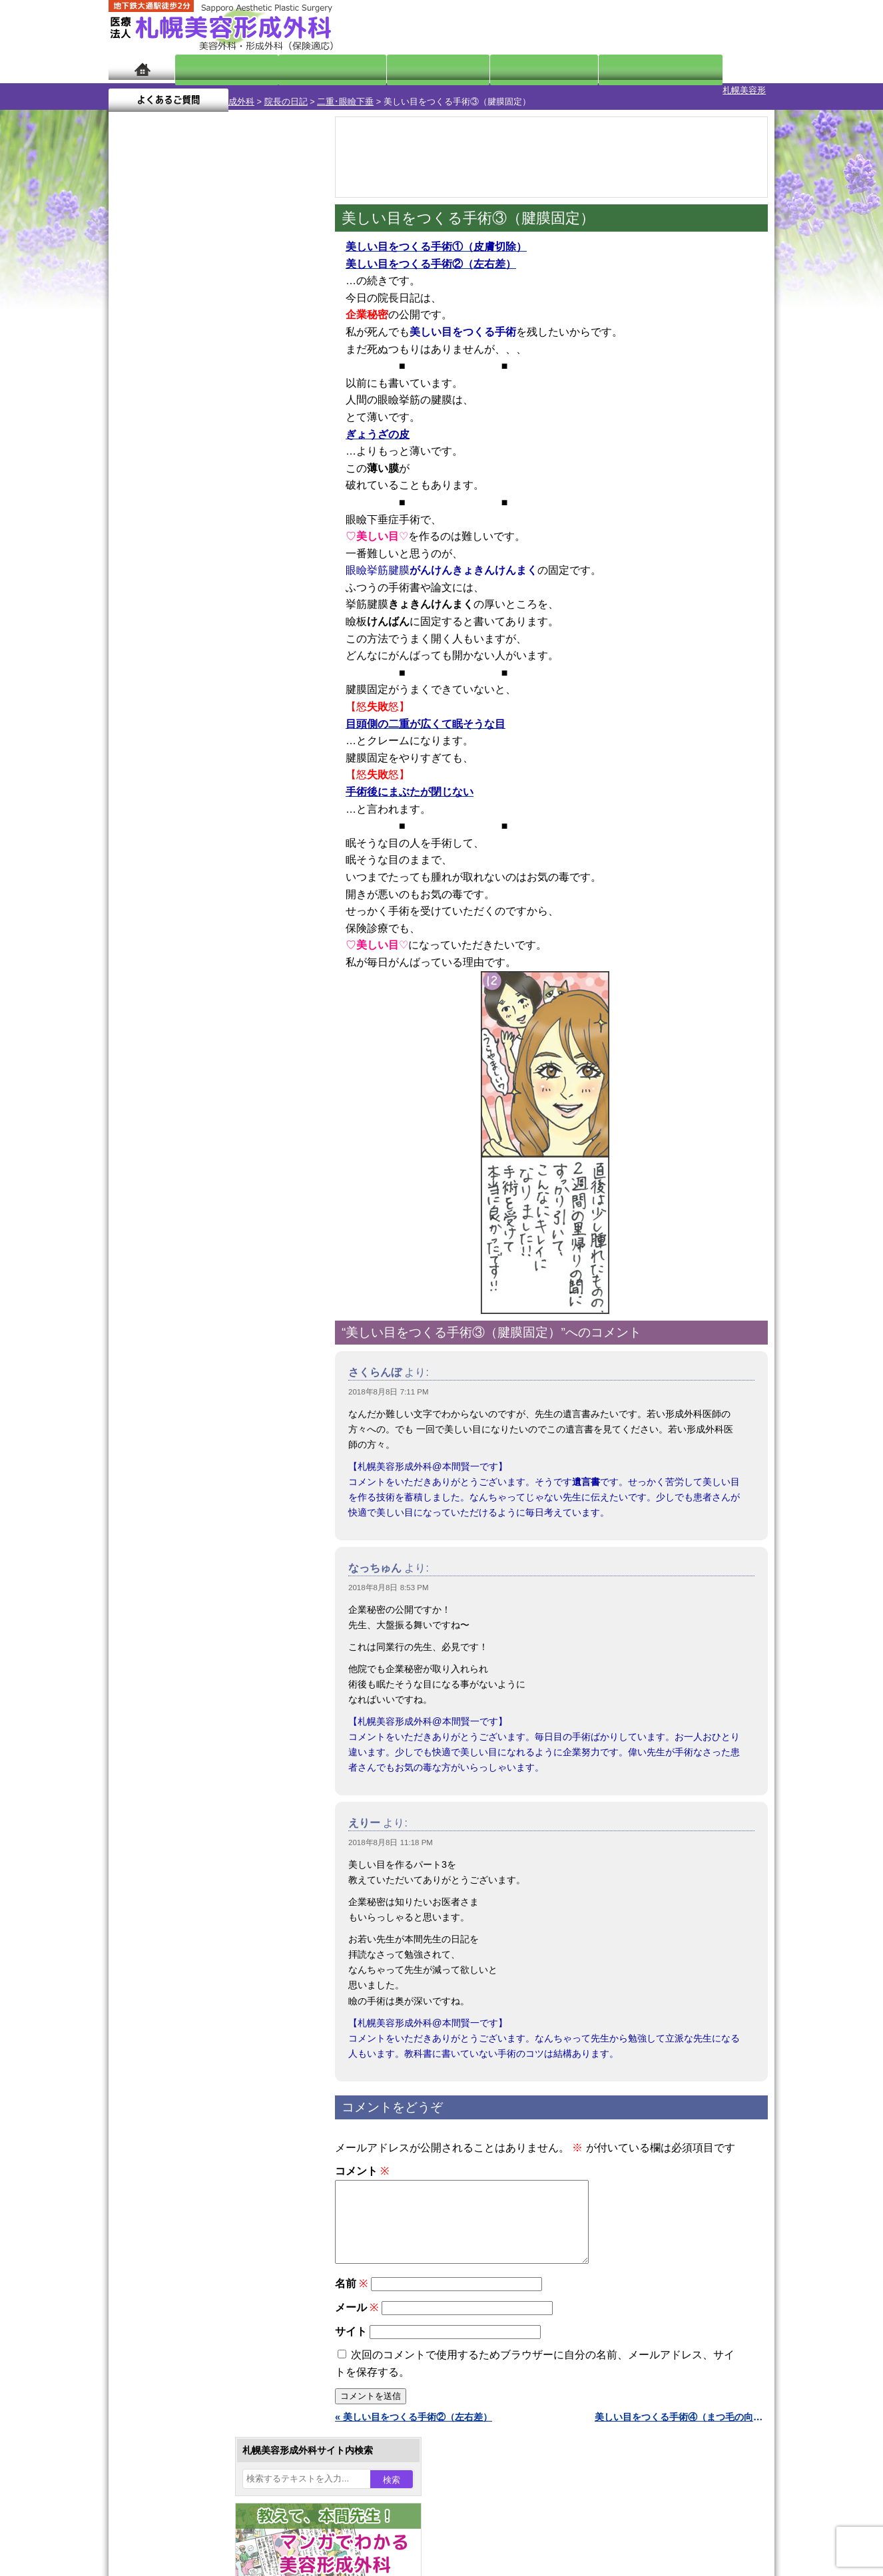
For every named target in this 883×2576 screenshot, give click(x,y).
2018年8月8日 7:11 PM (388, 1381)
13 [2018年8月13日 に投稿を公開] (157, 457)
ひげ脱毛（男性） (190, 1411)
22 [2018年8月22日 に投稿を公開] (207, 477)
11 (213, 623)
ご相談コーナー (655, 26)
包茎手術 (172, 1483)
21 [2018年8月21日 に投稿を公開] (182, 477)
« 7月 (128, 523)
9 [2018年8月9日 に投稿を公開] (233, 437)
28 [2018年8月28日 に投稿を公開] (182, 497)
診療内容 (388, 68)
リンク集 (153, 1796)
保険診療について (172, 1748)
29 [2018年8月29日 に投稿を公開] (207, 497)
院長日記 (214, 68)
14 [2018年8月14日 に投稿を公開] (182, 457)
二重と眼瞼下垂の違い (181, 1267)
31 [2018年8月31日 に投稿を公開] (259, 497)
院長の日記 (209, 90)
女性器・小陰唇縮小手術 (204, 1219)
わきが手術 (201, 1291)
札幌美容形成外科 (143, 90)
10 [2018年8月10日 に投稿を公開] (259, 437)
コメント (362, 2159)
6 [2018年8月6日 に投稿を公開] (157, 437)
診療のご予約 (734, 26)
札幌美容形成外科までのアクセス (204, 1700)
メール (356, 2312)
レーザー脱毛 (181, 1363)
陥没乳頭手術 (181, 1195)
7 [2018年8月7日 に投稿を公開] (182, 437)
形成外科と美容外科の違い (190, 1676)
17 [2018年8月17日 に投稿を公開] (259, 457)
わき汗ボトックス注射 (200, 1315)
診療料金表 (474, 68)
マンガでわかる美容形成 (301, 68)
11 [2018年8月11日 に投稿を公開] (284, 437)
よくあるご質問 (714, 68)
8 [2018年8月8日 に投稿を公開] (207, 437)
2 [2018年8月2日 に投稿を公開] (233, 417)
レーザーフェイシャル (200, 1387)
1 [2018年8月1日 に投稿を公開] (207, 417)
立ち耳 (167, 1339)
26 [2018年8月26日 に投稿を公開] (131, 497)
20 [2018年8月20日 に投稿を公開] (157, 477)
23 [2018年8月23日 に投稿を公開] (233, 477)
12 (226, 623)
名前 (351, 2288)
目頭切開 (172, 1531)
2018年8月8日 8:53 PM (388, 1576)
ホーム (141, 68)
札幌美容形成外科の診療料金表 (200, 1724)
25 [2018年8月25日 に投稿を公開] (284, 477)
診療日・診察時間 (587, 68)
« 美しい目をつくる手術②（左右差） (413, 2421)
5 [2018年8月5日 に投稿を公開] (131, 437)
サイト (351, 2336)
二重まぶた (176, 1243)
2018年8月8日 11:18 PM (390, 1831)
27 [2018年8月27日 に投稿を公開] (157, 497)
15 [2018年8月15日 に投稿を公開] (207, 457)
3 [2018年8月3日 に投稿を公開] (259, 417)
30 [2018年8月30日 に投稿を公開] (233, 497)
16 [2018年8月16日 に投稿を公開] (233, 457)
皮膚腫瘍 (172, 1507)
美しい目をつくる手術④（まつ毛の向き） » (681, 2421)
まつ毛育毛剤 (181, 1459)
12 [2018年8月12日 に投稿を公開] (131, 457)
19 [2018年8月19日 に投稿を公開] (131, 477)
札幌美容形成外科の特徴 (186, 1652)
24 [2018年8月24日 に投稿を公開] (259, 477)
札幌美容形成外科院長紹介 (190, 1772)
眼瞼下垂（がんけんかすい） (214, 1171)
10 (199, 623)
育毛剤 (167, 1435)
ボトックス (176, 1555)
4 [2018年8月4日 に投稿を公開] (284, 417)
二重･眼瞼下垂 (268, 90)
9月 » (163, 523)
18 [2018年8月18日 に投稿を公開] (284, 457)
